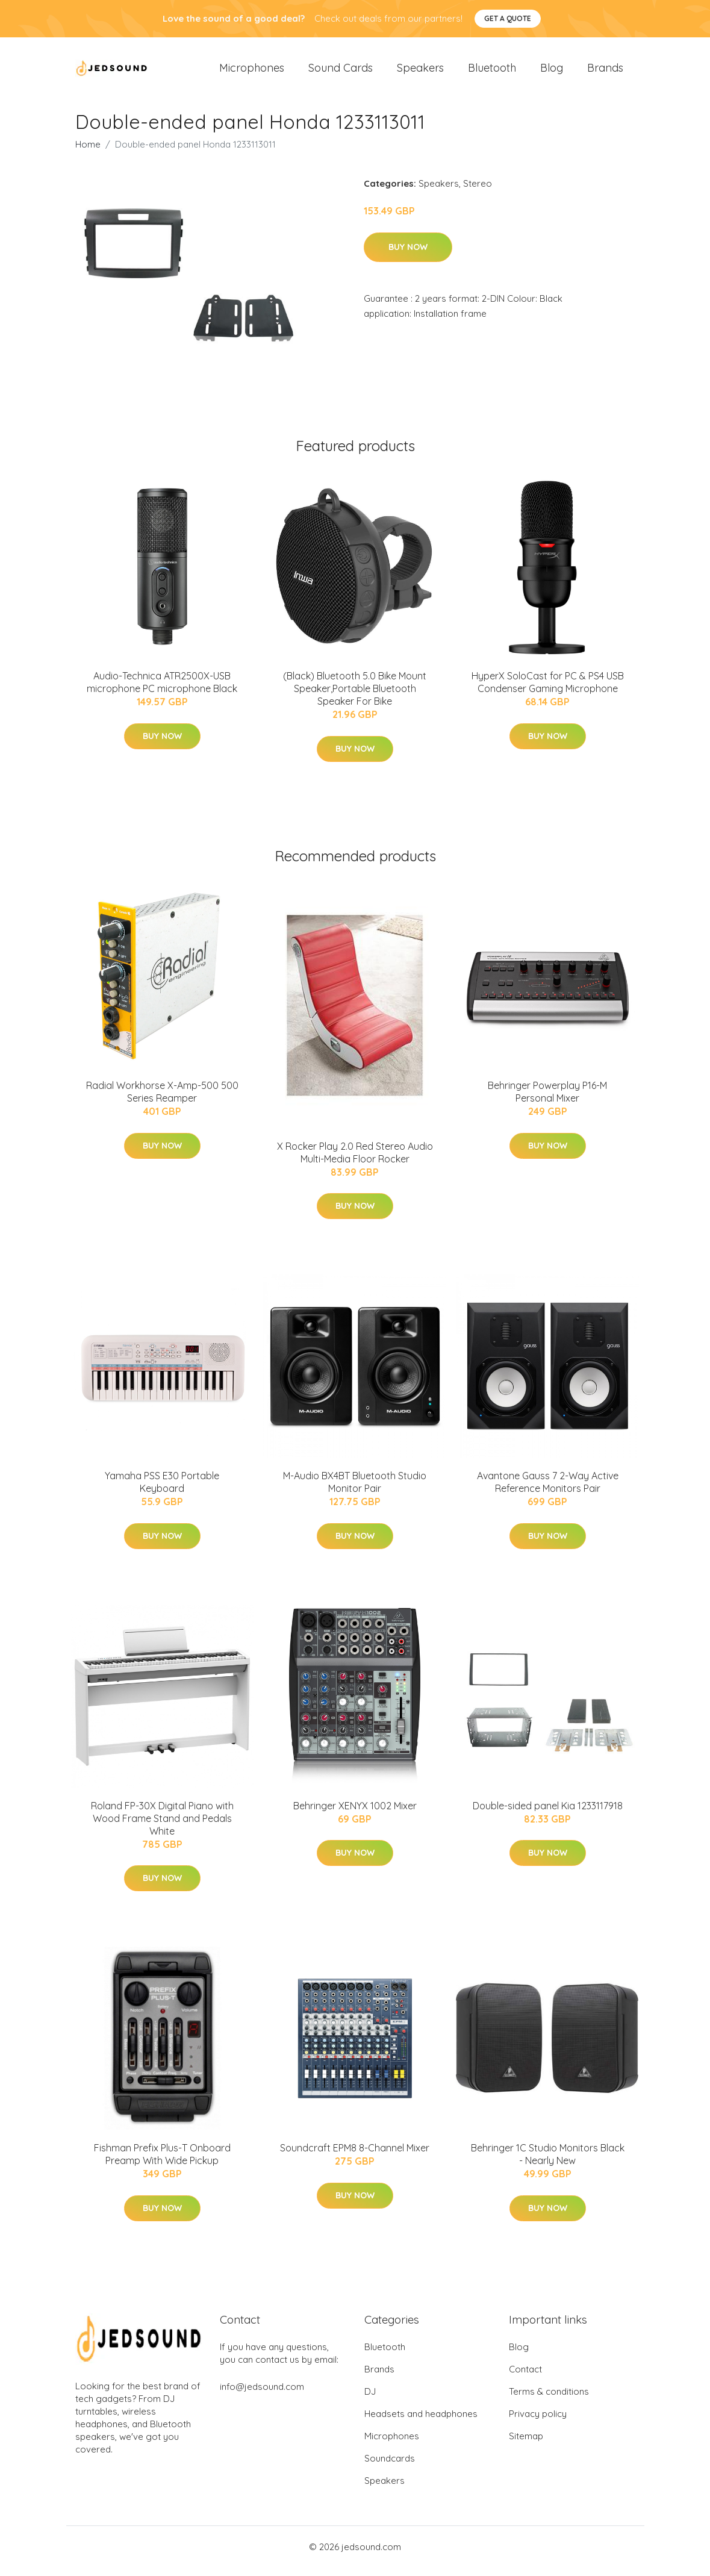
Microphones (251, 72)
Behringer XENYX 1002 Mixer (355, 1814)
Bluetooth (492, 72)
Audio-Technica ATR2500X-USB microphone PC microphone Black (162, 690)
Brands (605, 72)
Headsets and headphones (421, 2422)
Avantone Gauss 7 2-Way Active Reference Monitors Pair (547, 1490)
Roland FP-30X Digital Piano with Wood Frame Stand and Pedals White (162, 1826)
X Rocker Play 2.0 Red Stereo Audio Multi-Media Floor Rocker (355, 1161)
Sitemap (526, 2444)
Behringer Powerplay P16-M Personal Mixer (547, 1100)
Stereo (477, 192)
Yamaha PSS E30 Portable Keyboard (162, 1490)
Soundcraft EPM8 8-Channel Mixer (354, 2156)
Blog (551, 72)
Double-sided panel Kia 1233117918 (548, 1814)
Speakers (420, 72)
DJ (370, 2400)
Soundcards (389, 2466)
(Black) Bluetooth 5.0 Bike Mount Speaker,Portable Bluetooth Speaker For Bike (354, 697)
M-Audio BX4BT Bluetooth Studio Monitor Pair (354, 1490)
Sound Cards (340, 72)
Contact (525, 2377)
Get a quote (507, 18)
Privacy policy (538, 2422)
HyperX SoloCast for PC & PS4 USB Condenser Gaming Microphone (548, 690)
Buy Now (408, 255)
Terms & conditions (549, 2400)
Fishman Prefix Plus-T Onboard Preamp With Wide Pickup (162, 2162)
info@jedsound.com (262, 2395)
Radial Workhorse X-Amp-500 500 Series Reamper (162, 1100)
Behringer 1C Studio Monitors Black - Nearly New (547, 2162)
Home (88, 152)
